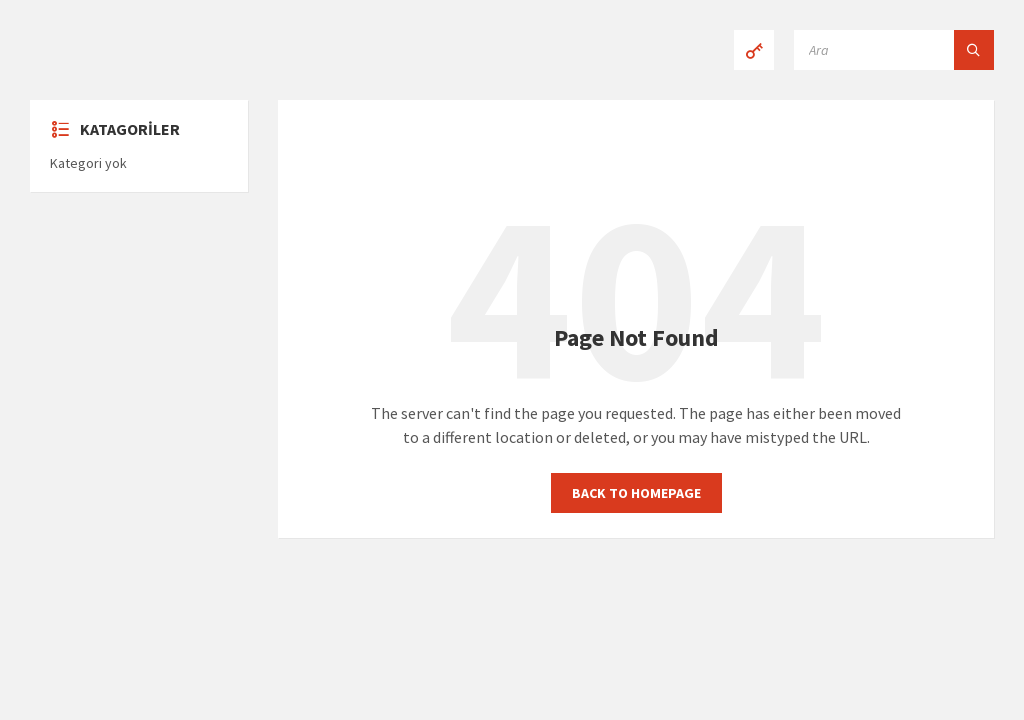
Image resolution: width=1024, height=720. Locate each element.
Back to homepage (636, 493)
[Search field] (894, 50)
